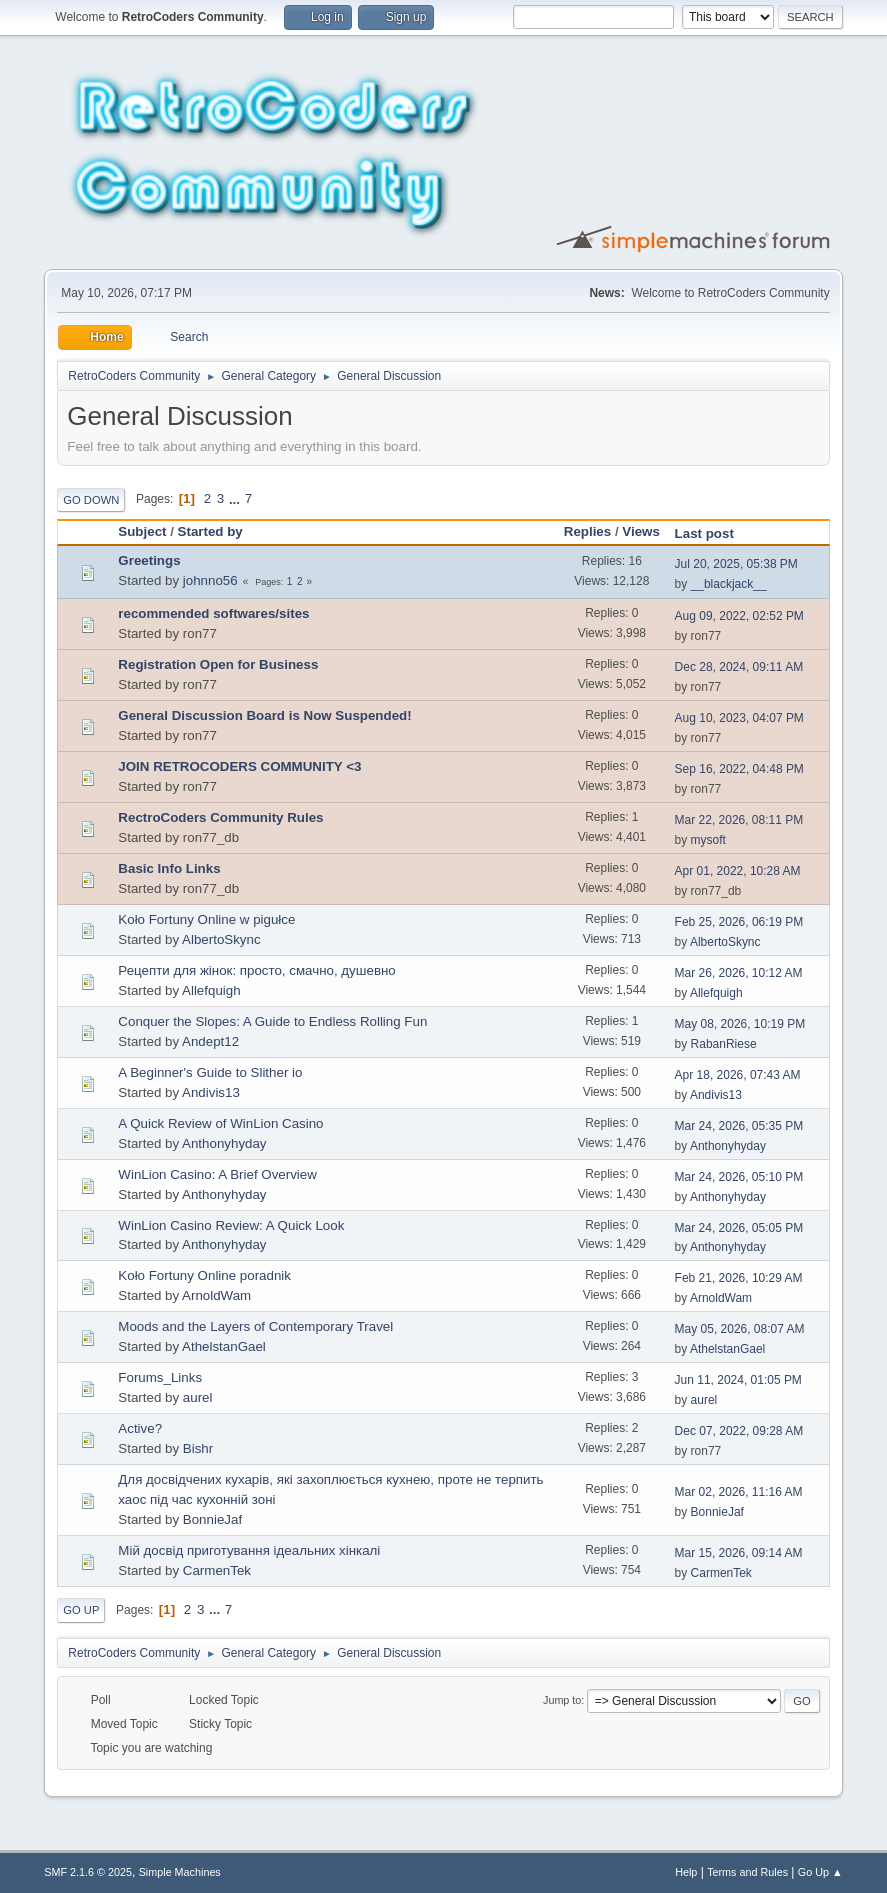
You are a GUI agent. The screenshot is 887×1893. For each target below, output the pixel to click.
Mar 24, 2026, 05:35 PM (739, 1126)
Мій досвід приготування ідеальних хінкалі (249, 1550)
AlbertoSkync (221, 939)
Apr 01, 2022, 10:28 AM (738, 871)
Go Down (91, 500)
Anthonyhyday (224, 1143)
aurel (198, 1397)
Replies (587, 531)
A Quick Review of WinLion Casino (220, 1123)
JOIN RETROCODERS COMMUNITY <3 (239, 766)
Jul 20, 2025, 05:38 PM (736, 564)
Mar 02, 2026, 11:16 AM (739, 1492)
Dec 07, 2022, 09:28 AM (739, 1431)
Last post (704, 533)
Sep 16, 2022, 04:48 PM (739, 769)
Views (641, 531)
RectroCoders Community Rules (220, 817)
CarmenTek (217, 1570)
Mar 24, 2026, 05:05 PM (739, 1228)
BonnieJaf (212, 1519)
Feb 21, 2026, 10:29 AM (739, 1278)
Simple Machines (180, 1872)
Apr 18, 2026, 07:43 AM (738, 1075)
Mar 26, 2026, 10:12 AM (739, 973)
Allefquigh (211, 990)
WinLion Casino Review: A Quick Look (231, 1225)
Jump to (562, 1700)
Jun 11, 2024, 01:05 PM (738, 1380)
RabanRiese (724, 1044)
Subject (142, 531)
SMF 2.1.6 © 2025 (88, 1872)
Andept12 (210, 1041)
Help (686, 1872)
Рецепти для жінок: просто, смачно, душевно (256, 970)
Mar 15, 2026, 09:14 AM (739, 1553)
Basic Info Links (169, 868)
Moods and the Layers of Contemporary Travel (255, 1326)
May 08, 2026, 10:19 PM (740, 1024)
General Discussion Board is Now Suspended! (264, 715)
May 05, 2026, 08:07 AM (740, 1329)
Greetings (149, 560)
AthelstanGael (224, 1346)
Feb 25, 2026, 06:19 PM (739, 922)
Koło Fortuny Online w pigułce (206, 919)
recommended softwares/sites (213, 613)
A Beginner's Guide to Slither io (210, 1072)
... (236, 498)
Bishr (198, 1448)
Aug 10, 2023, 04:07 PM (739, 718)
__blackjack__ (729, 584)
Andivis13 (211, 1092)
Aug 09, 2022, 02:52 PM (739, 616)
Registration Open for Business (218, 664)
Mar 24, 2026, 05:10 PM (739, 1177)
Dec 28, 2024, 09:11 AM (739, 667)
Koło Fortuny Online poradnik (204, 1275)
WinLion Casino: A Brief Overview (217, 1174)
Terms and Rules (747, 1872)
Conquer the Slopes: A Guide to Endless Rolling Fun (272, 1021)
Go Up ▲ (820, 1872)
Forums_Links (160, 1377)
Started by (219, 531)
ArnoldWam (216, 1295)
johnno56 (210, 580)
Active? (140, 1428)
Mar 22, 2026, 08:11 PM (739, 820)
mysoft (708, 840)
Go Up (81, 1610)
